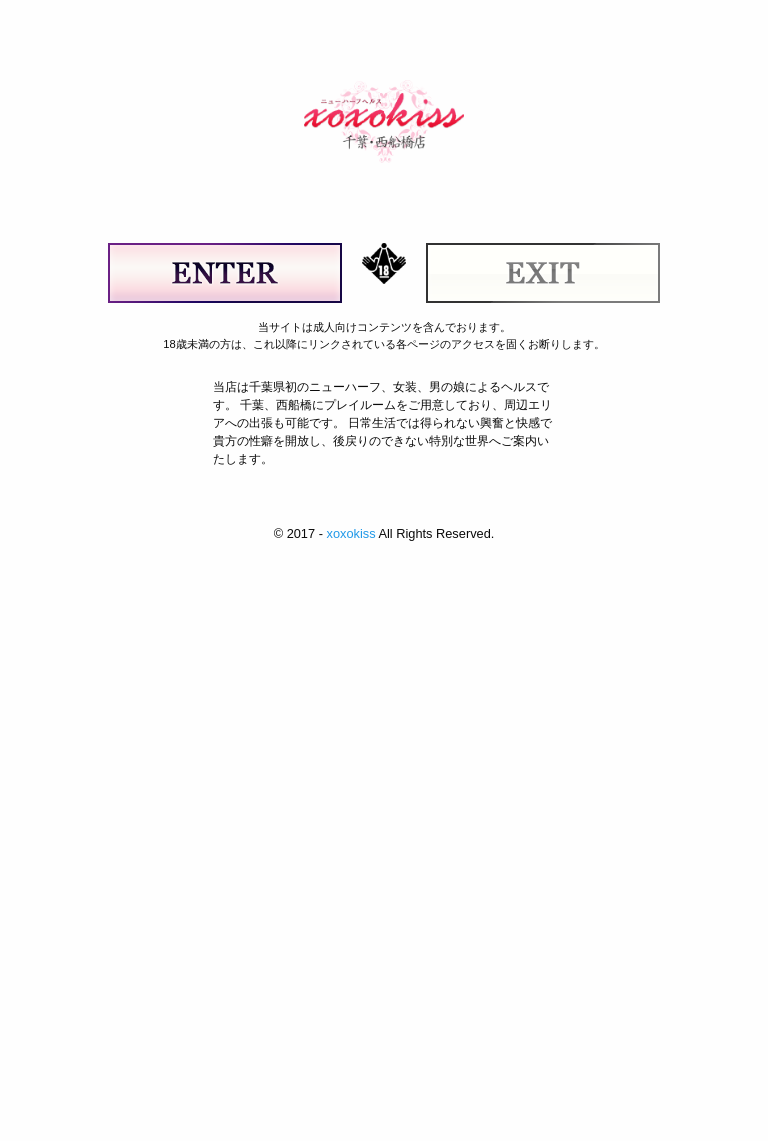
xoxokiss (350, 533)
